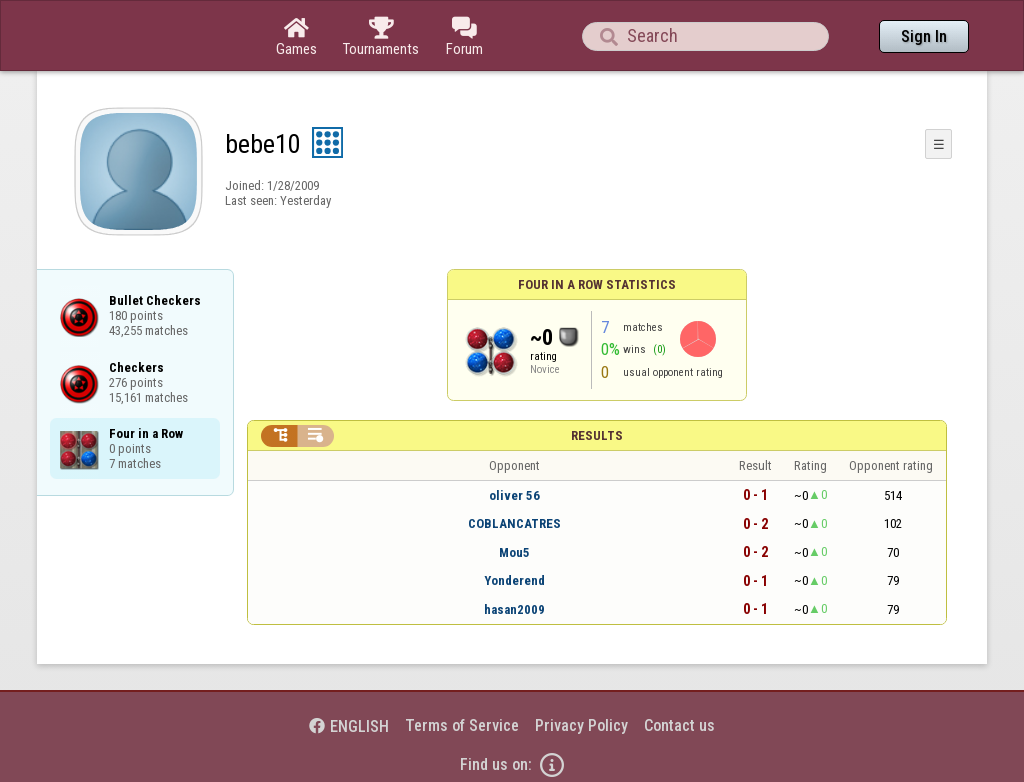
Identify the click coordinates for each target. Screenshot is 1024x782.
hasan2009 (514, 609)
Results (597, 435)
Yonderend (514, 580)
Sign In (924, 36)
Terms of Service (462, 725)
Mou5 (514, 552)
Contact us (679, 725)
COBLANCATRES (514, 523)
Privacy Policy (581, 725)
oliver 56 (514, 495)
